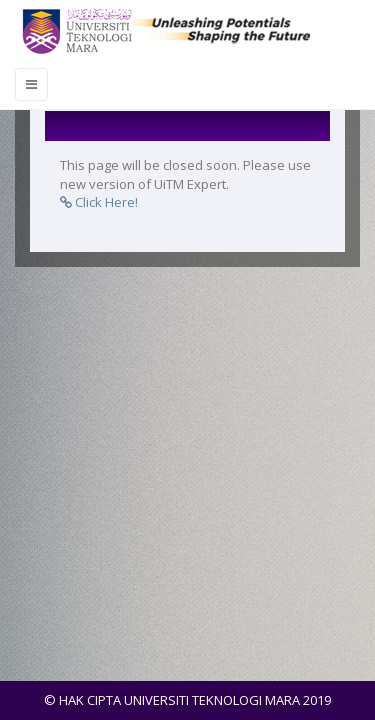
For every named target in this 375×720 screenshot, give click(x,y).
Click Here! (99, 202)
